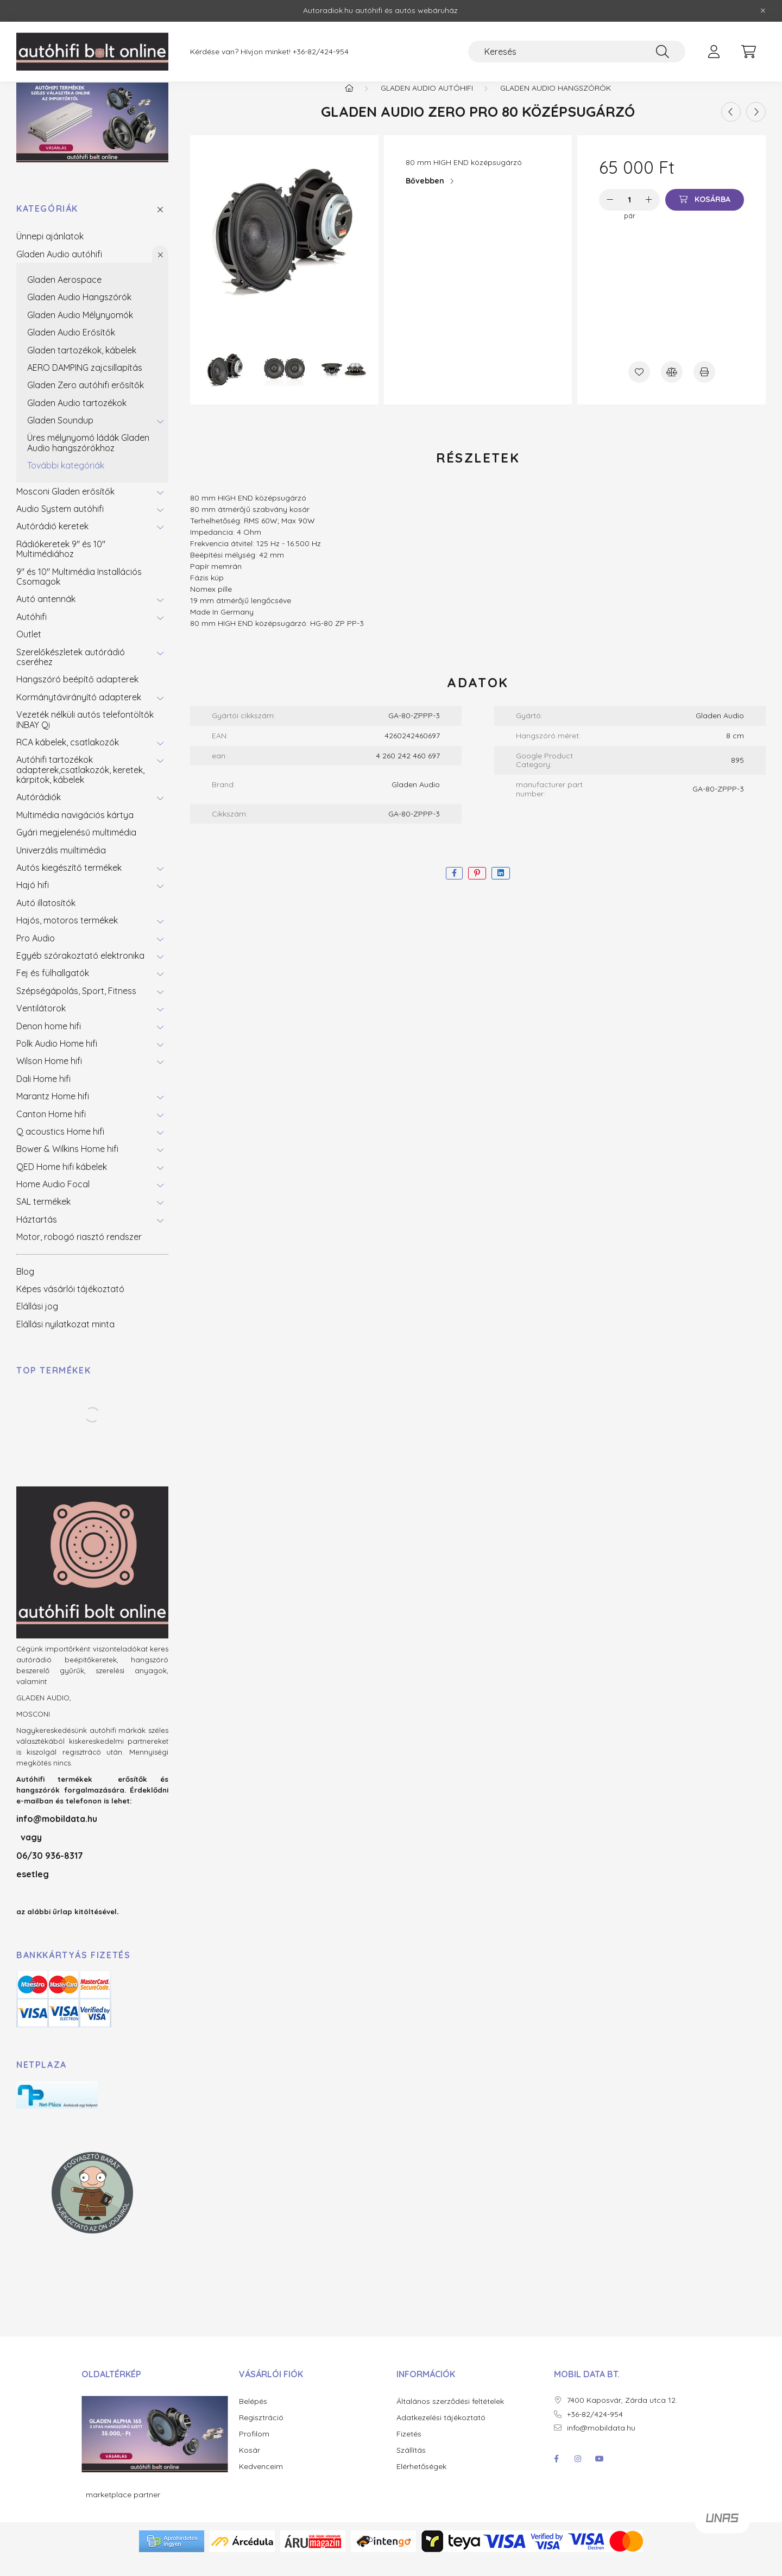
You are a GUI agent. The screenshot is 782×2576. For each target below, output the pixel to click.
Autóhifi (31, 631)
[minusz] (610, 215)
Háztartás (36, 1234)
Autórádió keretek (52, 541)
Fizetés (408, 2449)
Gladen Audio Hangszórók (79, 312)
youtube (599, 2474)
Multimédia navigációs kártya (75, 830)
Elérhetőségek (421, 2481)
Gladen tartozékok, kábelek (81, 365)
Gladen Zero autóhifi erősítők (85, 400)
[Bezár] (763, 11)
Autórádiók (38, 812)
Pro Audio (35, 953)
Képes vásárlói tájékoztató (70, 1304)
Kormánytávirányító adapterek (78, 712)
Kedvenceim (261, 2481)
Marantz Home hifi (52, 1111)
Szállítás (411, 2465)
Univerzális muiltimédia (61, 865)
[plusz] (649, 215)
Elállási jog (37, 1322)
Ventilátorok (41, 1023)
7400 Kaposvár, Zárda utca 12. (622, 2415)
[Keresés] (576, 51)
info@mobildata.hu (56, 1834)
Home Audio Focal (53, 1199)
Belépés (253, 2416)
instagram (578, 2474)
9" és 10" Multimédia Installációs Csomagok (79, 591)
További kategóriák (65, 481)
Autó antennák (45, 614)
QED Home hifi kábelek (61, 1181)
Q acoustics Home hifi (60, 1146)
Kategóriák (47, 224)
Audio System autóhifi (60, 523)
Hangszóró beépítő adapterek (77, 694)
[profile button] (713, 51)
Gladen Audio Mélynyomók (80, 330)
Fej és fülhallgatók (52, 988)
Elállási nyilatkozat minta (65, 1339)
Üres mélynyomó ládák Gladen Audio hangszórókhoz (88, 458)
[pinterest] (477, 889)
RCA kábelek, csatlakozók (67, 757)
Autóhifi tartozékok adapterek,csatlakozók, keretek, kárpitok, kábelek (80, 785)
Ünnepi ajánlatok (50, 251)
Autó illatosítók (45, 918)
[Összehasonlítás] (672, 387)
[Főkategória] (349, 103)
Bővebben (425, 196)
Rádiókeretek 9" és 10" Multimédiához (60, 564)
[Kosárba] (704, 215)
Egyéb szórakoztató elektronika (80, 970)
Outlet (28, 649)
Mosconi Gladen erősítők (65, 506)
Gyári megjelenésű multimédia (76, 848)
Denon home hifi (48, 1041)
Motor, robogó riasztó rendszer (79, 1252)
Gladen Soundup (60, 436)
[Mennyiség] (629, 215)
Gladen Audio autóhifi (59, 269)
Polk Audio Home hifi (56, 1058)
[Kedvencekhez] (639, 387)
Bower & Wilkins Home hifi (67, 1164)
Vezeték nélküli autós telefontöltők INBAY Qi (85, 735)
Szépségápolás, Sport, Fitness (76, 1006)
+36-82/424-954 (321, 51)
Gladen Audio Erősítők (71, 348)
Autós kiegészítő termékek (69, 882)
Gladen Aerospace (64, 294)
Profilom (254, 2449)
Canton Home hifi (51, 1129)
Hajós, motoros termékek (67, 936)
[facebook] (454, 889)
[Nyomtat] (704, 387)
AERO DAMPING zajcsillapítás (84, 382)
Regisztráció (261, 2433)
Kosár (249, 2465)
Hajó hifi (32, 900)
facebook (556, 2474)
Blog (25, 1286)
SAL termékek (43, 1217)
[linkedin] (500, 889)
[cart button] (748, 51)
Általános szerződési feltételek (450, 2416)
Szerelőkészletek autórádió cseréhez (70, 672)
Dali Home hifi (43, 1093)
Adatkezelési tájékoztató (440, 2433)
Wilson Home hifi (49, 1076)
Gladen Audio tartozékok (77, 418)
